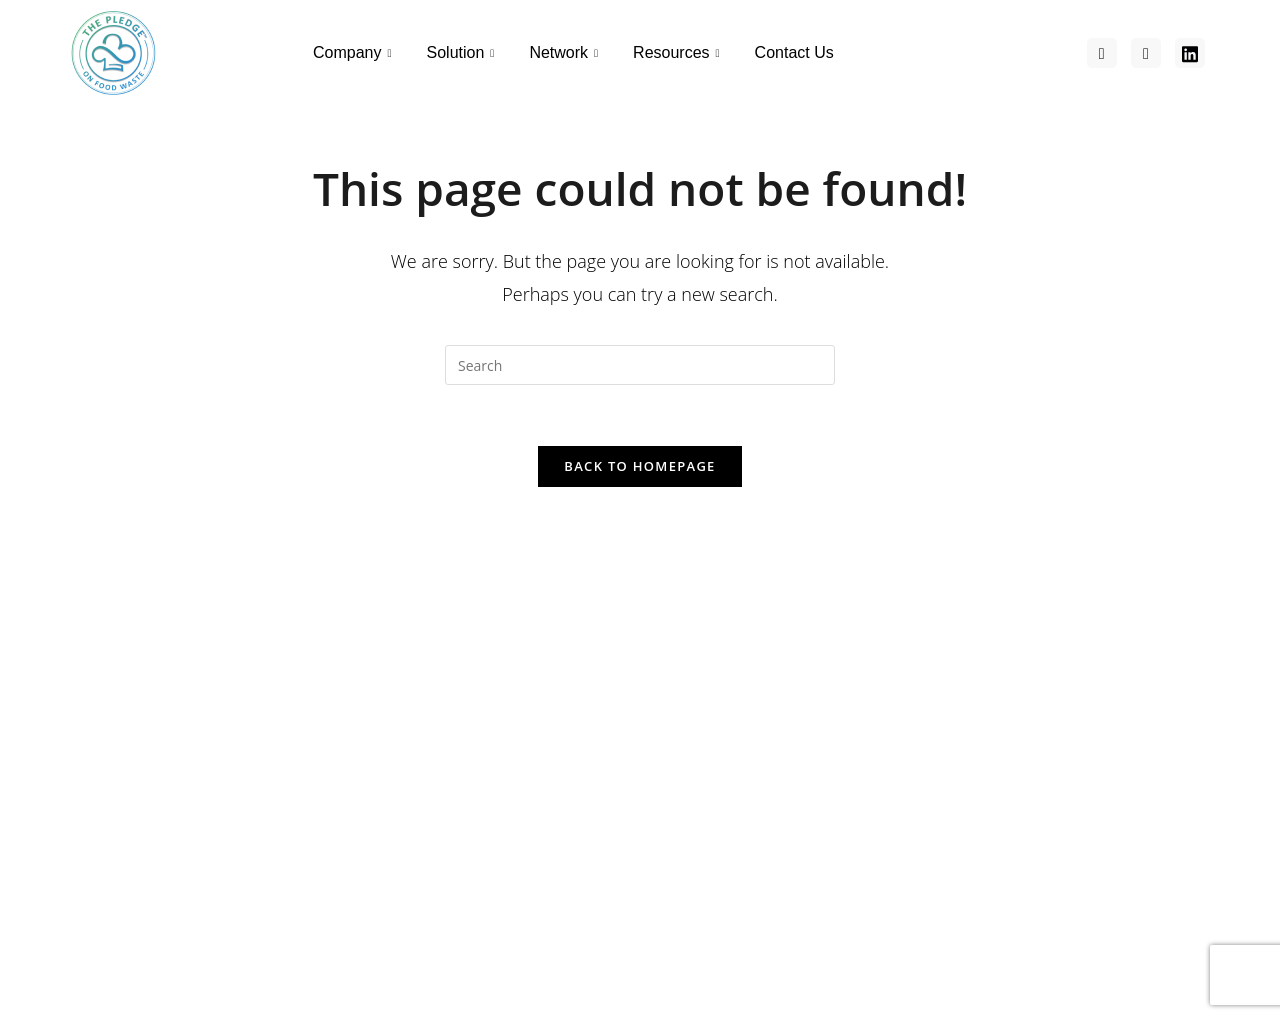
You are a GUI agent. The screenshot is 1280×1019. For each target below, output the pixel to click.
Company (355, 52)
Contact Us (794, 52)
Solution (463, 52)
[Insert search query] (640, 365)
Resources (679, 52)
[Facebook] (1102, 53)
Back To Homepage (639, 466)
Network (566, 52)
